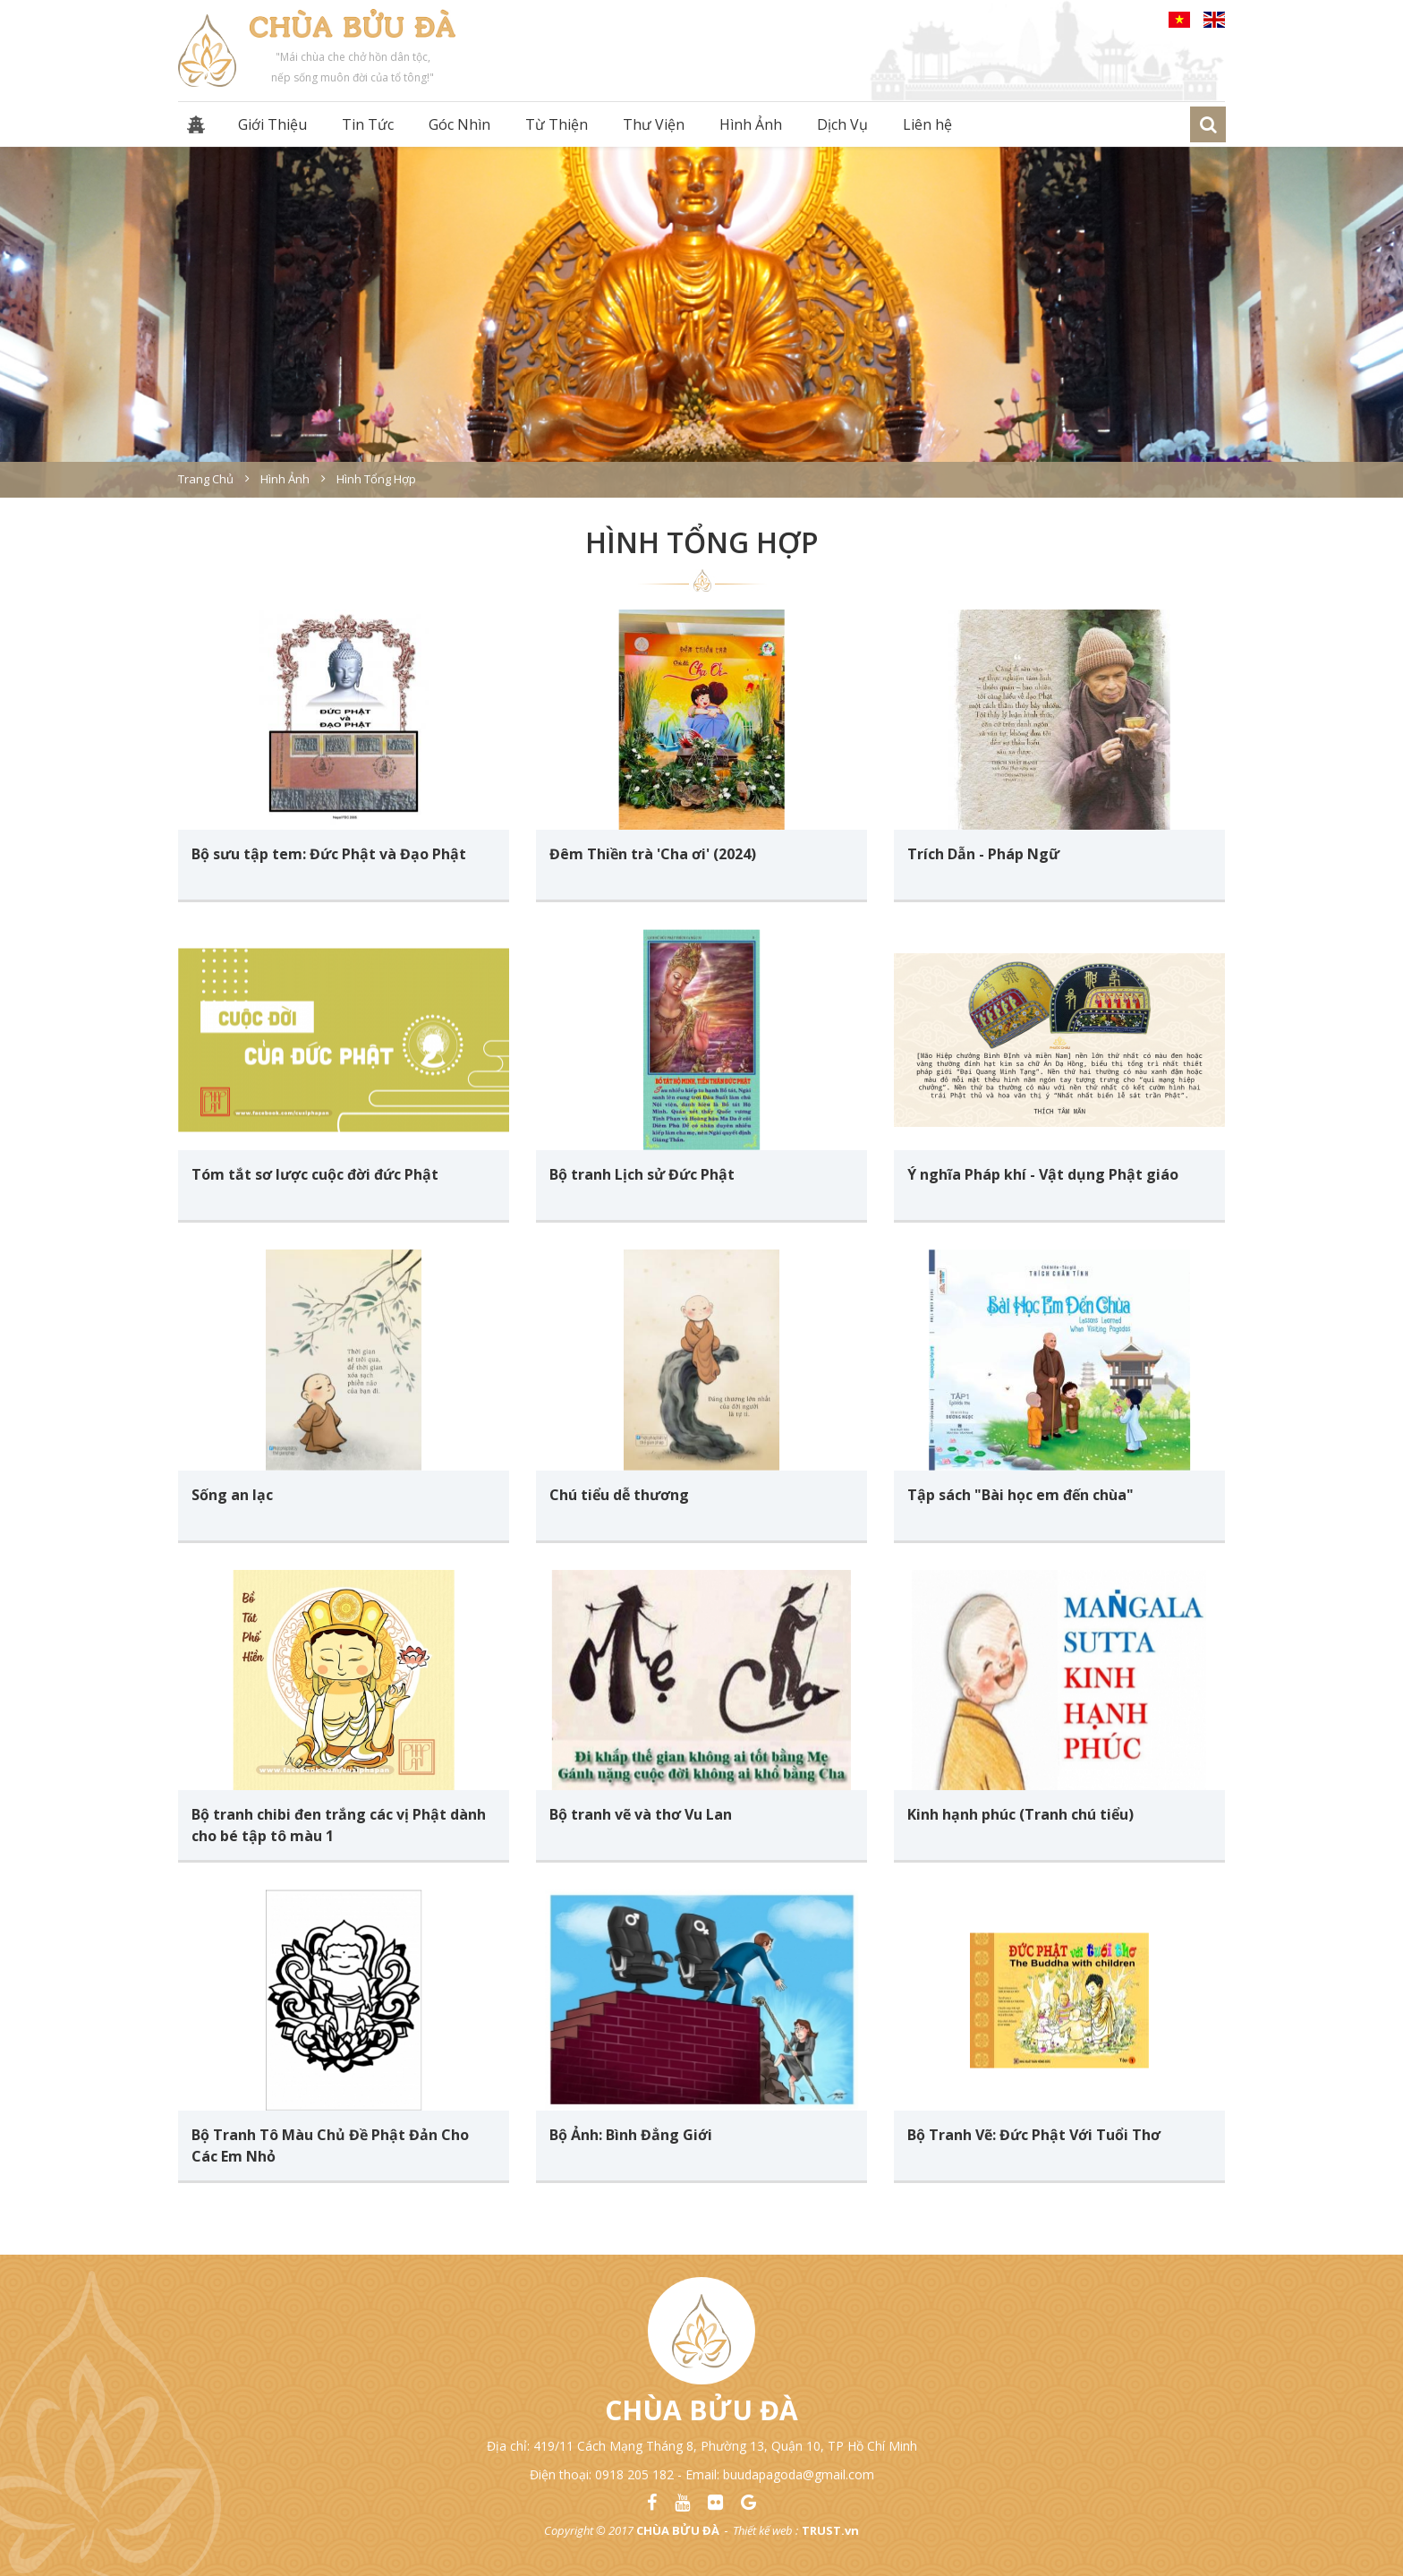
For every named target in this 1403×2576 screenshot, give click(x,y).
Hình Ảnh (750, 124)
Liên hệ (927, 124)
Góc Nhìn (459, 124)
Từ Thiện (556, 124)
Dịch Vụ (842, 124)
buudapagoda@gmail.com (798, 2474)
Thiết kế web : (765, 2530)
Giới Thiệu (272, 124)
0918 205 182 (634, 2474)
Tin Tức (368, 124)
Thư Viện (653, 124)
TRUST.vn (830, 2530)
